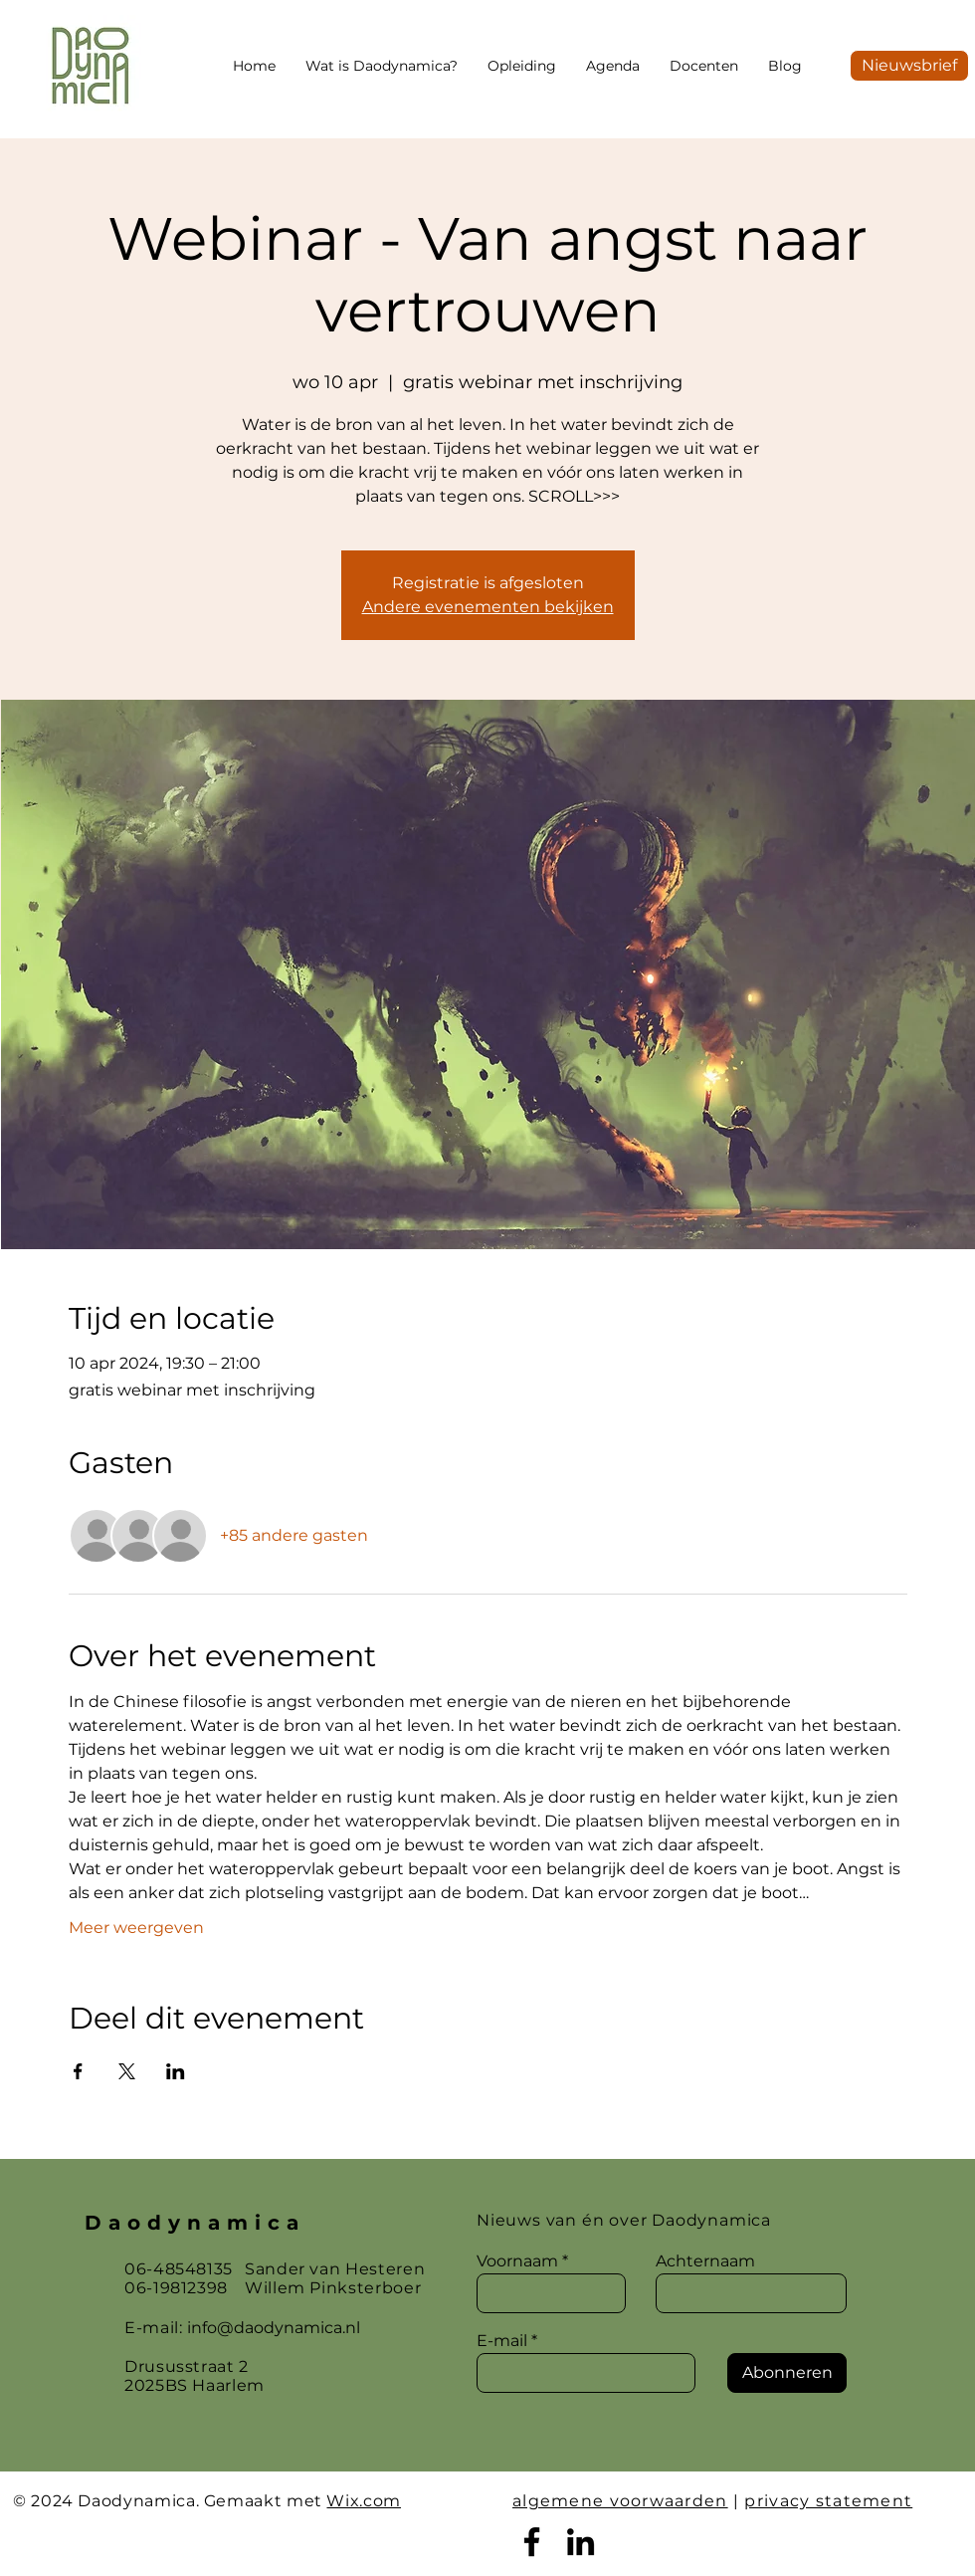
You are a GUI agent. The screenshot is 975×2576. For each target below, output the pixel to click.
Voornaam (517, 2261)
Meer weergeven (136, 1927)
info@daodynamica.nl (273, 2327)
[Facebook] (531, 2541)
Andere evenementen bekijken (488, 606)
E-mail (502, 2341)
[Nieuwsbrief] (909, 66)
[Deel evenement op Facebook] (78, 2071)
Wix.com (363, 2500)
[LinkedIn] (580, 2541)
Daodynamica (195, 2223)
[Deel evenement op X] (126, 2071)
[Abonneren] (787, 2373)
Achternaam (705, 2261)
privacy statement (828, 2500)
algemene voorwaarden (620, 2500)
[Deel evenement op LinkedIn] (175, 2071)
